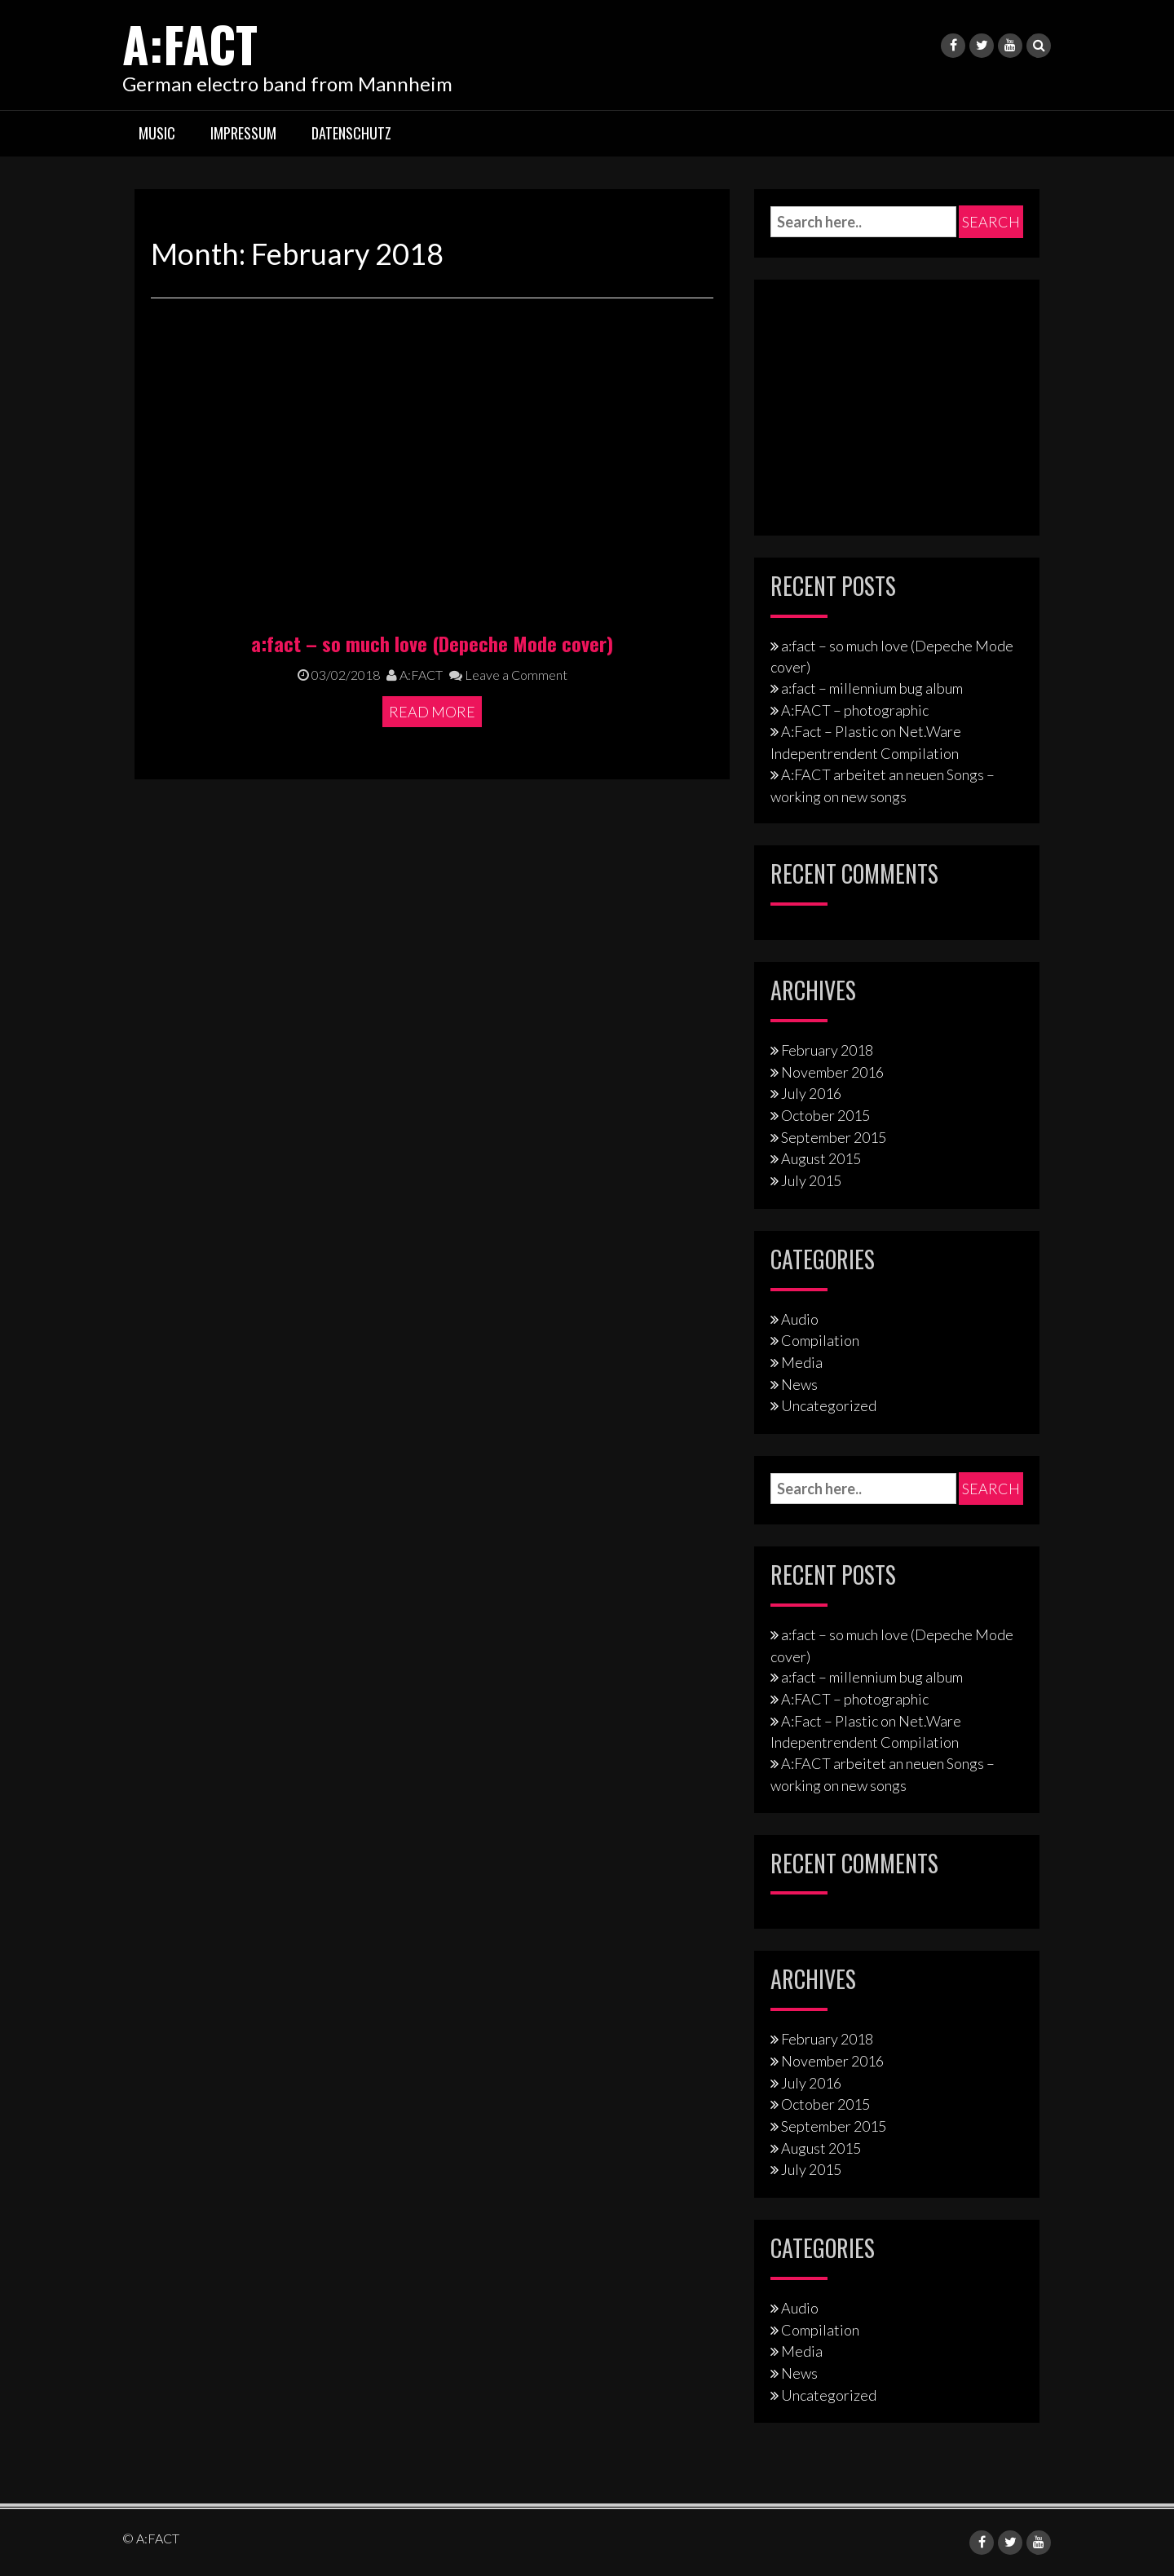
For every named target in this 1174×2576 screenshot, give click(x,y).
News (799, 1384)
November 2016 (832, 1071)
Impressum (243, 132)
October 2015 (825, 1115)
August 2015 (821, 1158)
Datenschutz (351, 132)
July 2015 (811, 1180)
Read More (432, 712)
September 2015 (833, 1137)
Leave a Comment (508, 674)
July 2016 (811, 1093)
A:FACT (190, 43)
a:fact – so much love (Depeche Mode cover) (432, 642)
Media (802, 1362)
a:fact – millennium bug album (872, 688)
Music (157, 132)
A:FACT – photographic (855, 710)
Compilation (820, 1340)
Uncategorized (828, 1405)
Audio (800, 1318)
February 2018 (827, 1050)
